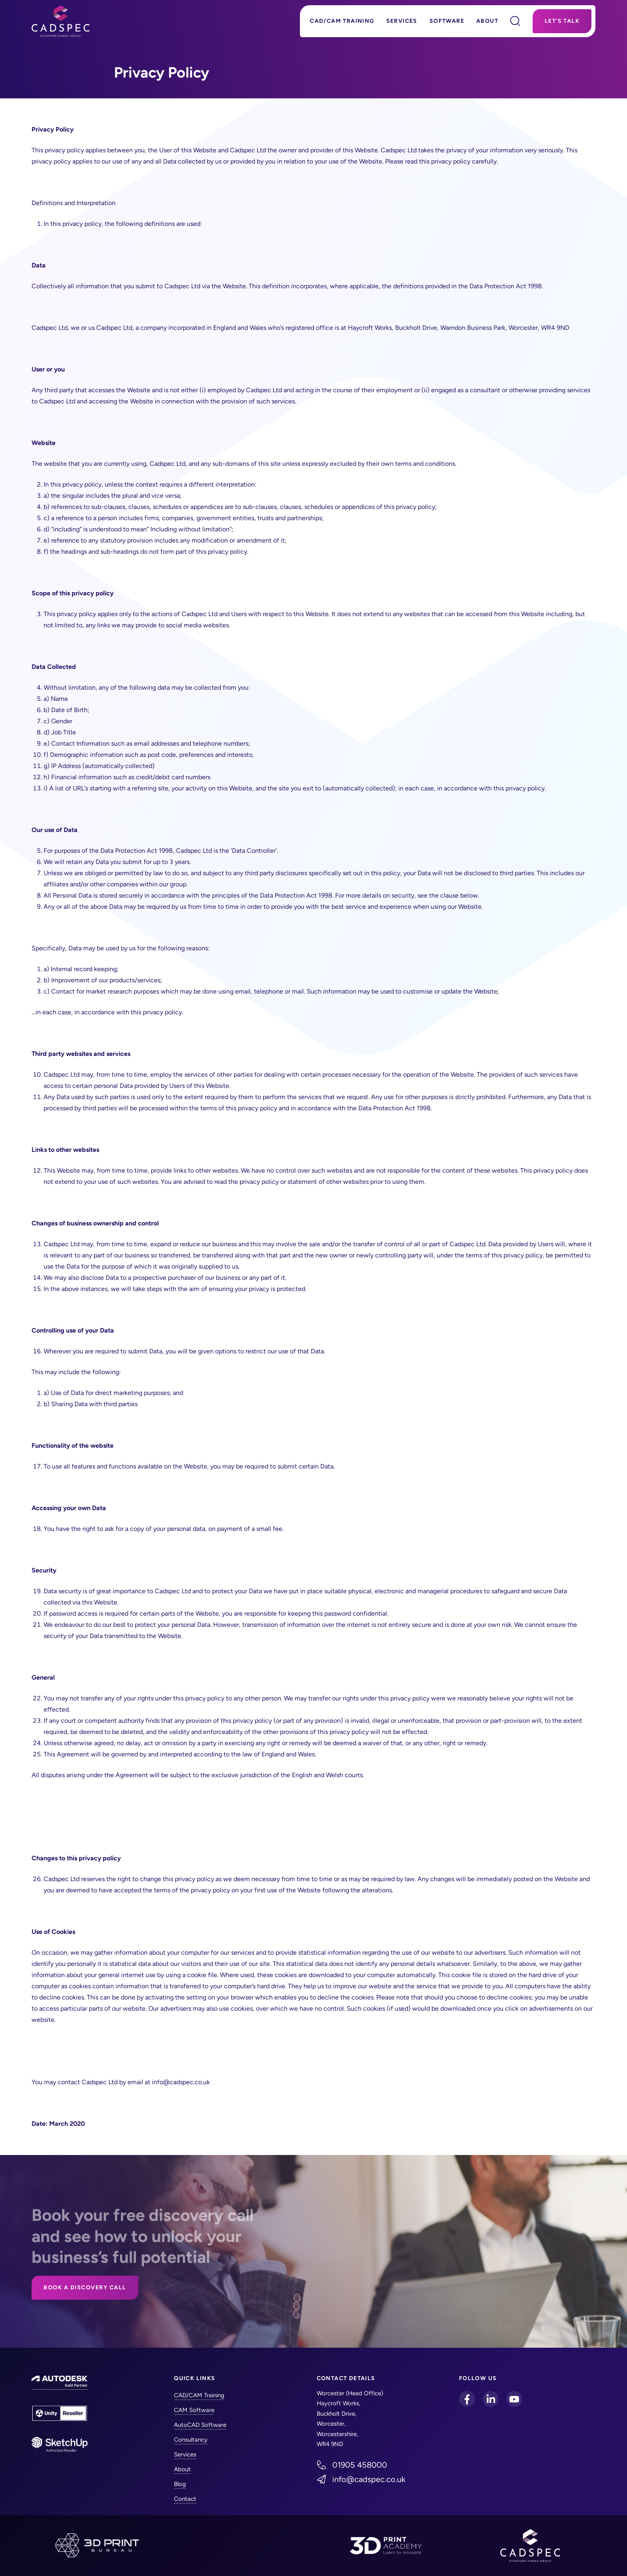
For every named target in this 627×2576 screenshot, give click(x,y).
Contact (185, 2498)
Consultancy (191, 2439)
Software (446, 21)
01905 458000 (359, 2465)
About (487, 21)
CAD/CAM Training (342, 21)
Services (401, 21)
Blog (180, 2484)
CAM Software (194, 2410)
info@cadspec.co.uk (368, 2479)
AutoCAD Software (200, 2424)
